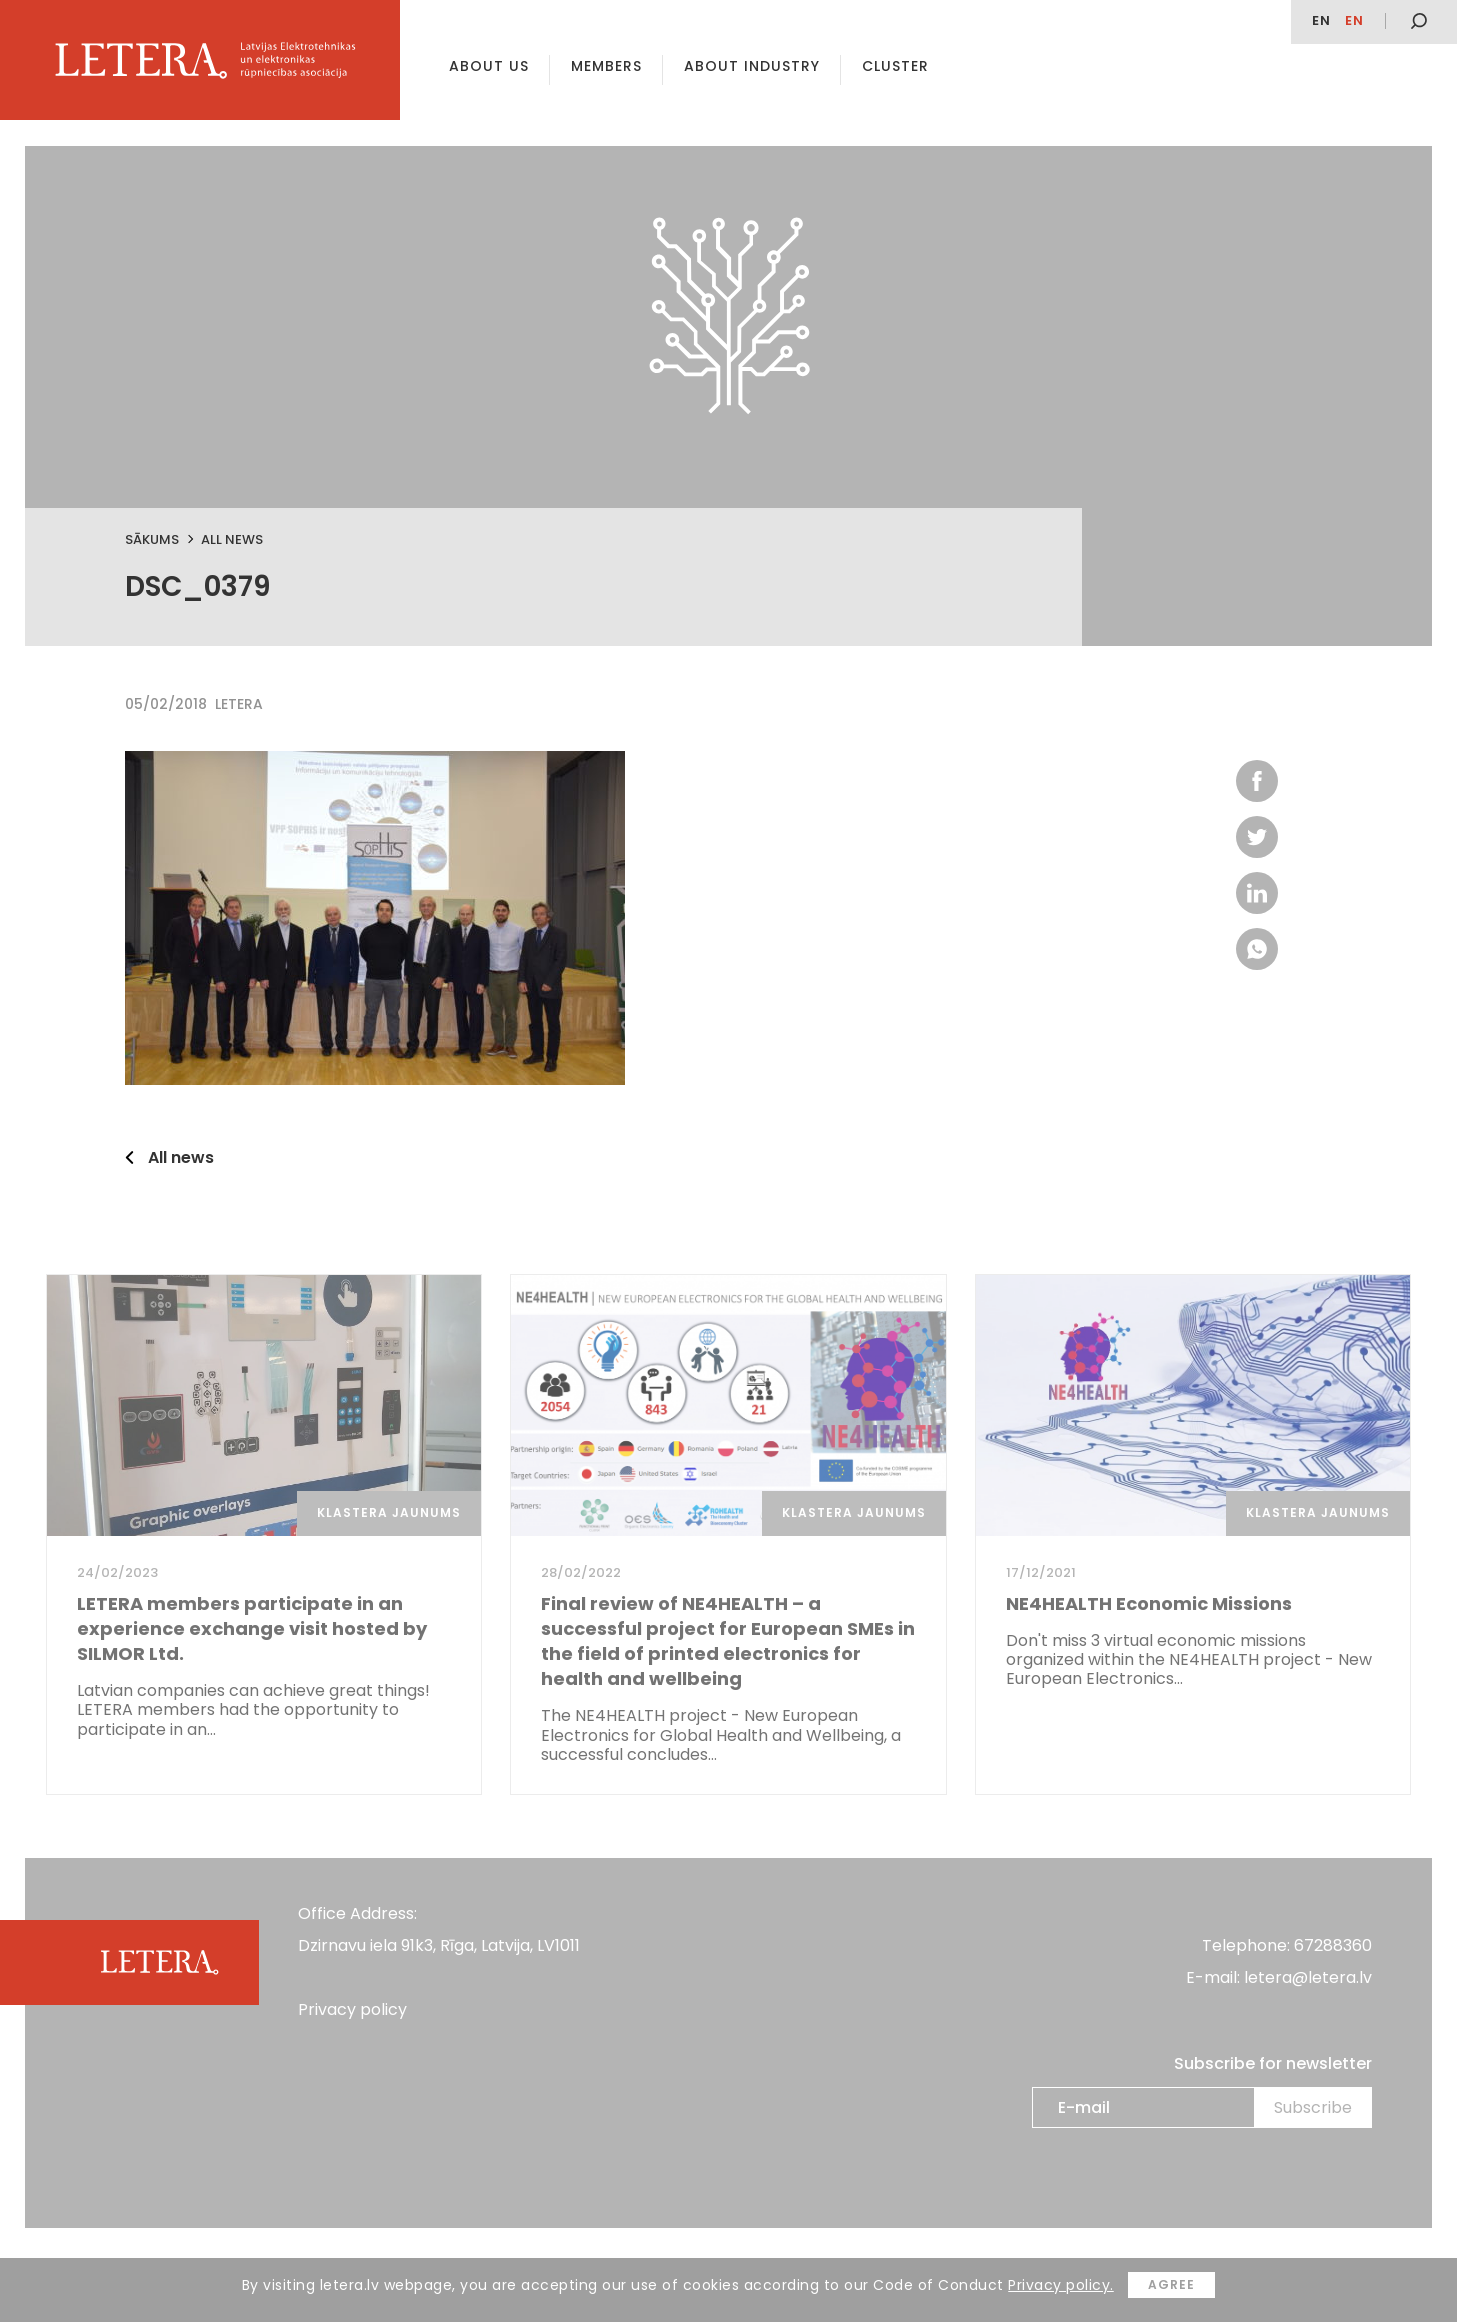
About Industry (752, 66)
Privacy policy (352, 2009)
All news (232, 539)
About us (489, 66)
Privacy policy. (1061, 2285)
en (1354, 20)
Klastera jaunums (389, 1512)
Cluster (895, 66)
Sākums (152, 539)
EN (1321, 20)
